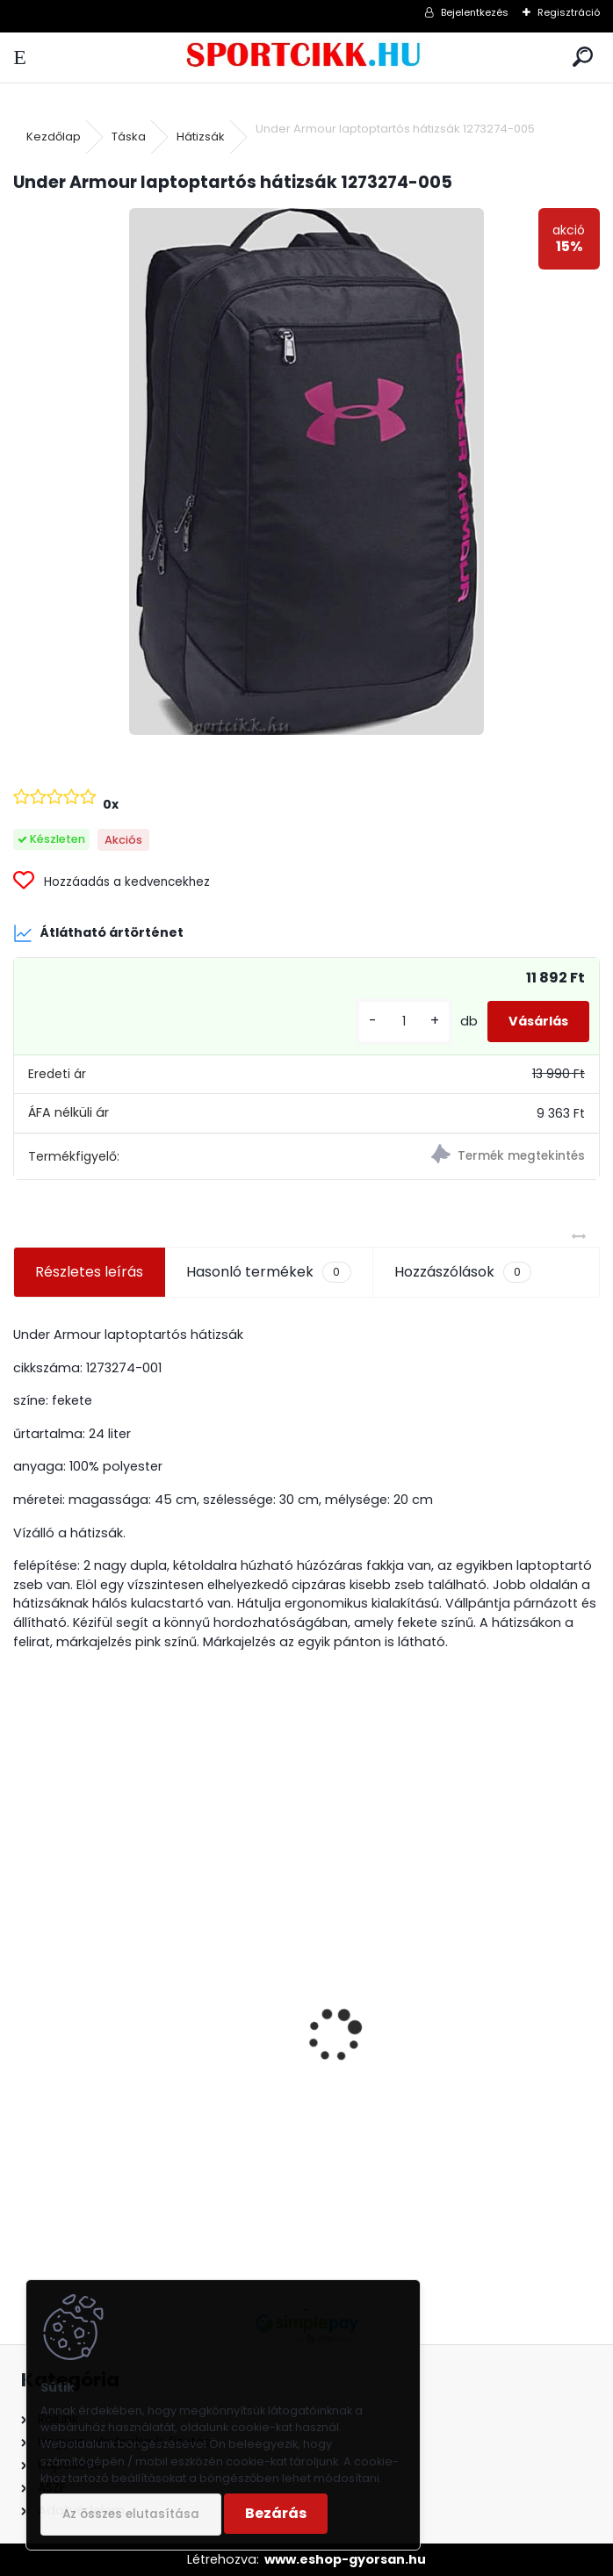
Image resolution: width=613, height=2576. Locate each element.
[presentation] (22, 2004)
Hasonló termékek (268, 1272)
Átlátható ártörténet (98, 933)
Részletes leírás (89, 1272)
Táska (129, 136)
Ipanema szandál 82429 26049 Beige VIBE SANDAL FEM (154, 2040)
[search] (583, 57)
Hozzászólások (462, 1272)
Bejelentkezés (474, 12)
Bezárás (275, 2513)
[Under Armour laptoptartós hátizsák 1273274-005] (307, 471)
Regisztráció (568, 12)
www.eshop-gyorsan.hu (345, 2559)
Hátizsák (201, 136)
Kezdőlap (53, 136)
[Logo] (306, 57)
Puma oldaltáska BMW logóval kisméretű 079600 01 (431, 2102)
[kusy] (404, 1021)
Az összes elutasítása (130, 2514)
